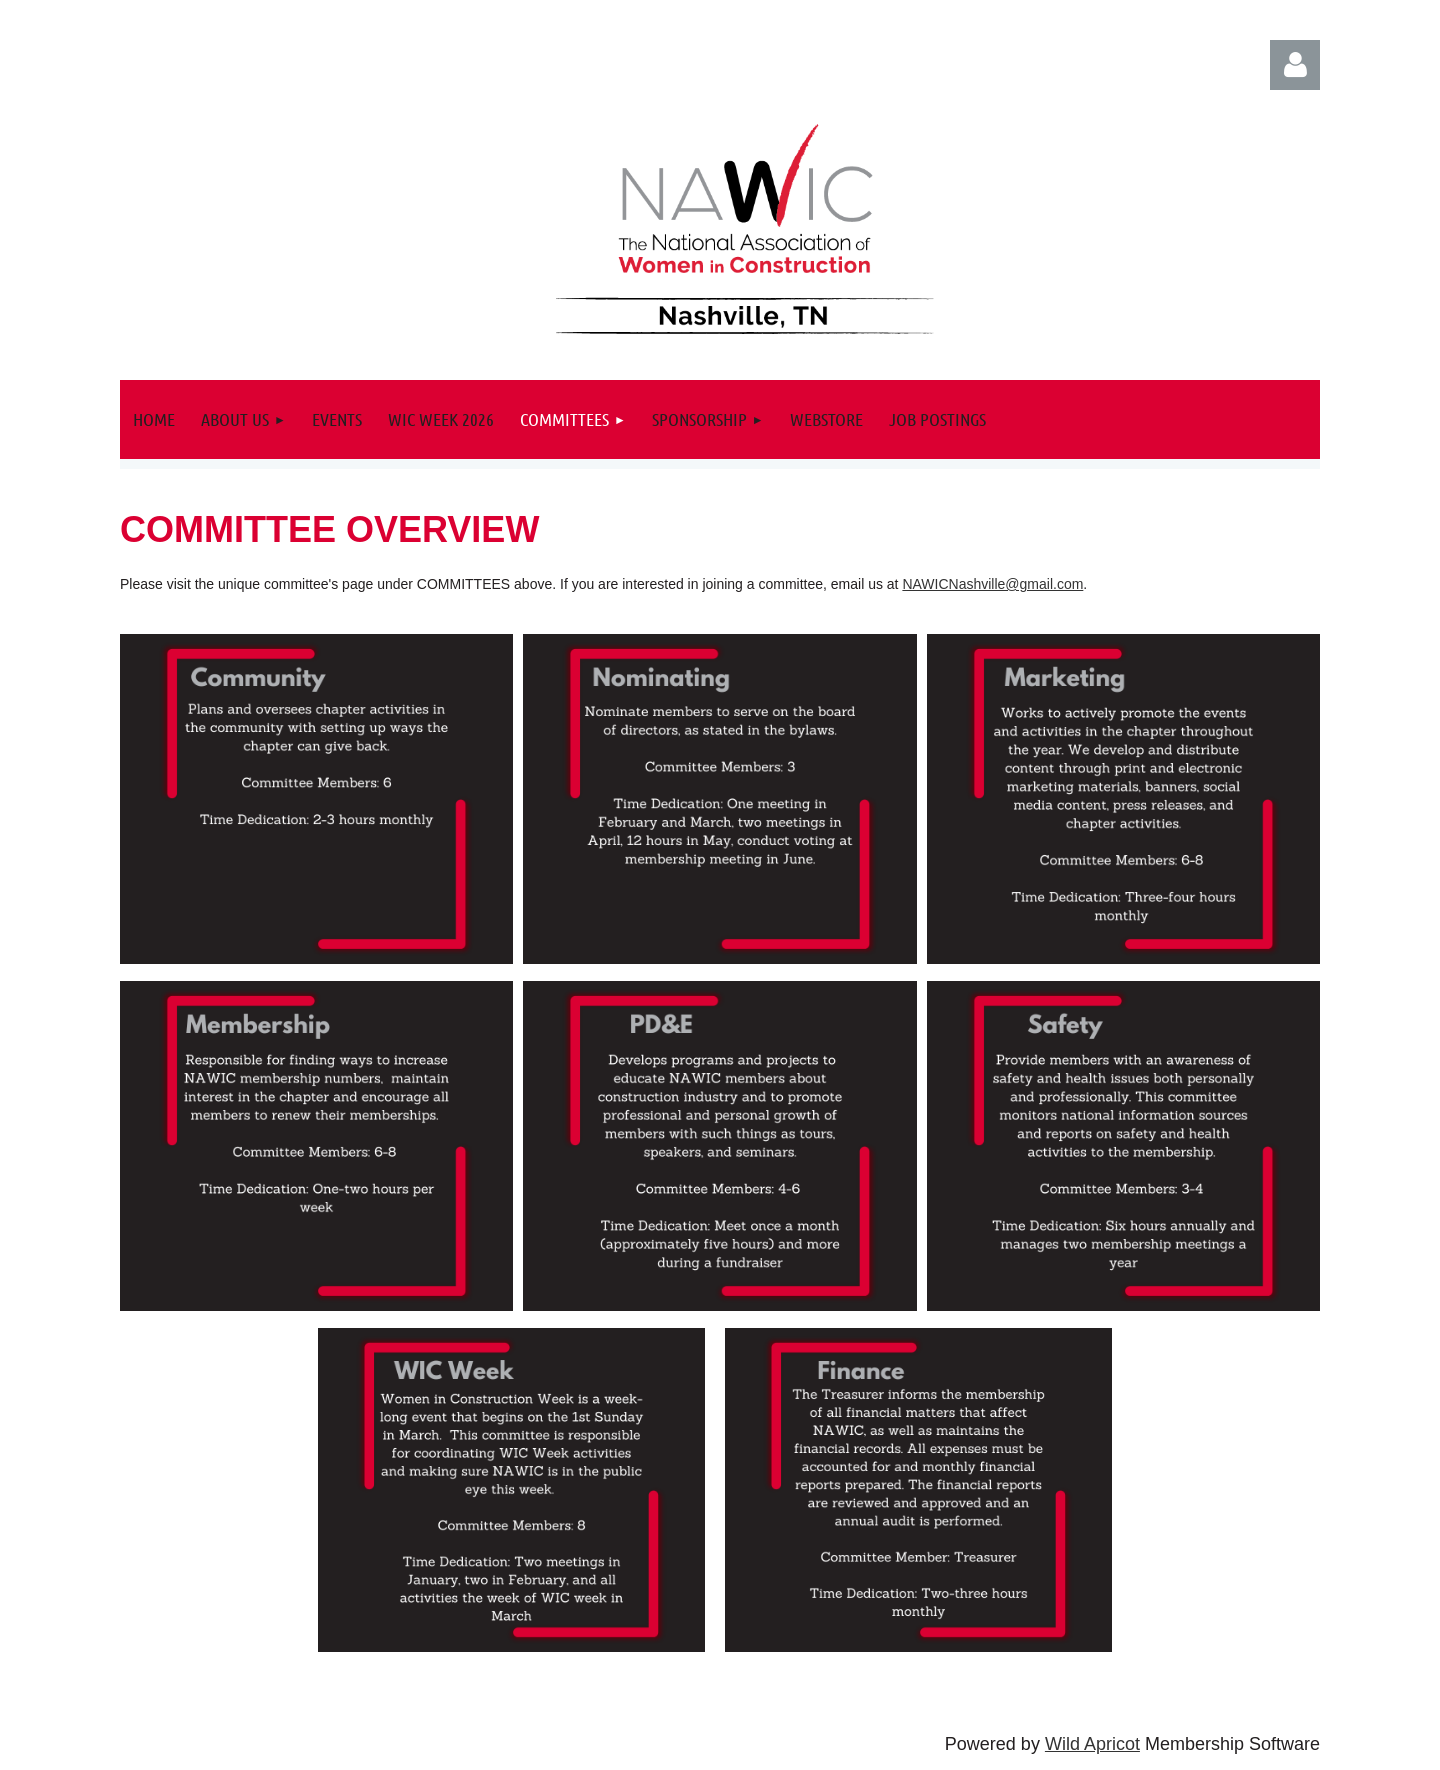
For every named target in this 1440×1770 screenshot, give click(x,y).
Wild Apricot (1092, 1744)
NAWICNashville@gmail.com (992, 584)
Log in (1295, 65)
